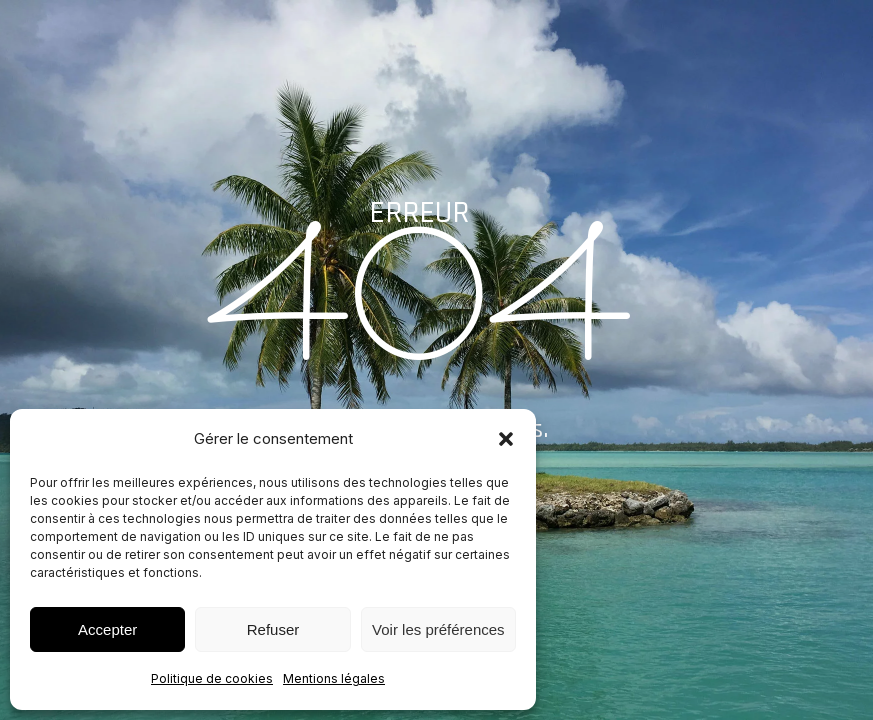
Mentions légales (334, 678)
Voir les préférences (438, 629)
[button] (506, 439)
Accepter (107, 629)
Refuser (273, 629)
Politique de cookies (212, 678)
